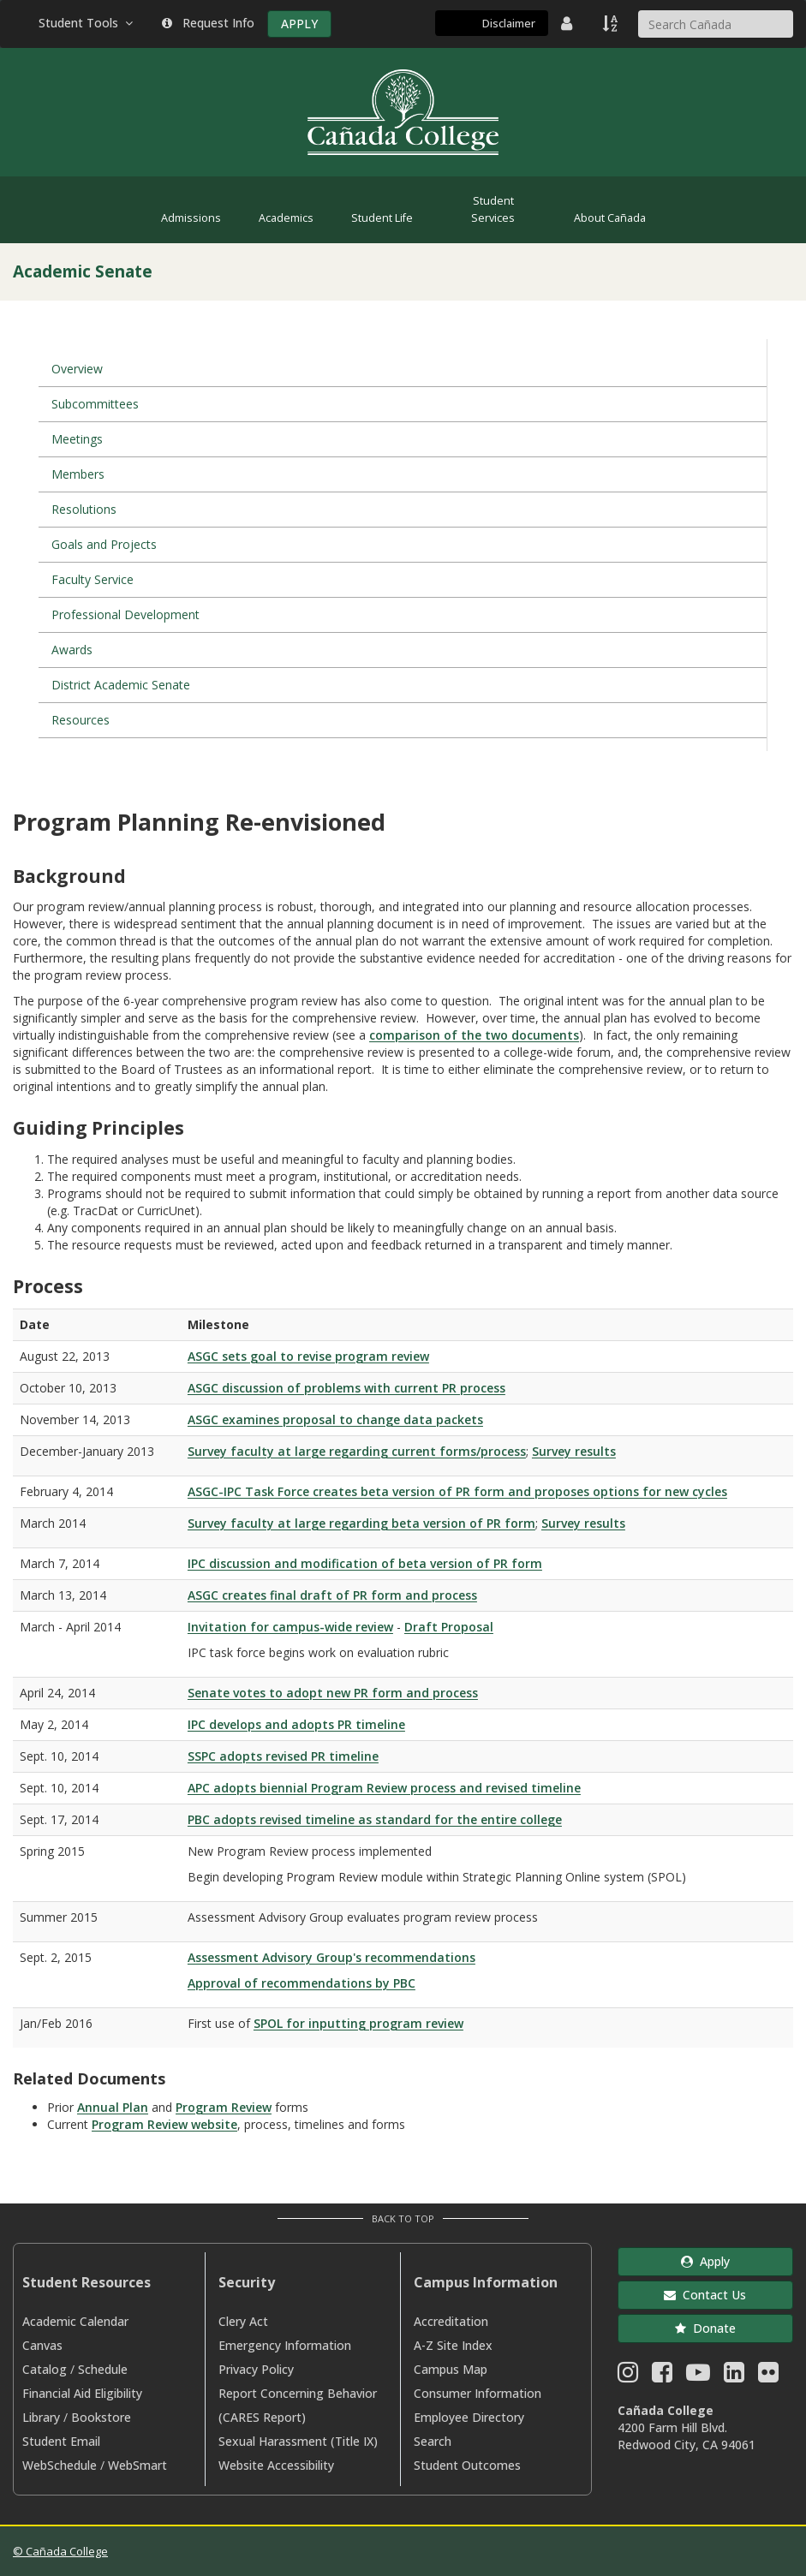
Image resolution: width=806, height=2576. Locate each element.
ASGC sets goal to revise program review (308, 1356)
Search (432, 2441)
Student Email (61, 2441)
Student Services (493, 209)
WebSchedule (59, 2465)
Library (41, 2417)
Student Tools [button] (87, 23)
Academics (286, 218)
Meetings (77, 439)
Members (77, 474)
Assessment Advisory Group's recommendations (331, 1957)
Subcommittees (95, 404)
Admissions (191, 218)
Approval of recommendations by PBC (301, 1983)
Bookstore (101, 2417)
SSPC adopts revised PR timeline (283, 1756)
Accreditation (451, 2321)
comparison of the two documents (474, 1035)
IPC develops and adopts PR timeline (296, 1724)
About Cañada (610, 218)
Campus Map (450, 2369)
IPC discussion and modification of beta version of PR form (365, 1563)
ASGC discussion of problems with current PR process (346, 1388)
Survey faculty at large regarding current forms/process (357, 1451)
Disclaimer (508, 23)
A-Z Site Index (453, 2345)
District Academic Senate (120, 685)
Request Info (208, 23)
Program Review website (164, 2124)
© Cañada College (60, 2551)
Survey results (574, 1451)
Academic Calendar (75, 2321)
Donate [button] (705, 2328)
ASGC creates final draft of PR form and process (332, 1595)
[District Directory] (568, 23)
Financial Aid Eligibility (82, 2393)
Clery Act (243, 2321)
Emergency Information (284, 2345)
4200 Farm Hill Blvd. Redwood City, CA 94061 (686, 2436)
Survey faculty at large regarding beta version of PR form (361, 1523)
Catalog (44, 2369)
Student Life (382, 218)
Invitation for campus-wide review (290, 1627)
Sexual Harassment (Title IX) (298, 2441)
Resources (80, 720)
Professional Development (125, 614)
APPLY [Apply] (299, 23)
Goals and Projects (104, 544)
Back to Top (403, 2218)
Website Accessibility (276, 2465)
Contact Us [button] (705, 2295)
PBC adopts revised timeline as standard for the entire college (375, 1819)
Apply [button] (705, 2261)
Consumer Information (477, 2393)
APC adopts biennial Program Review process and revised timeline (384, 1788)
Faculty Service (92, 579)
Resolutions (83, 509)
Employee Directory (469, 2417)
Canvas (42, 2345)
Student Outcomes (467, 2465)
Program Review (224, 2107)
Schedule (103, 2369)
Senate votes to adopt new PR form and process (333, 1693)
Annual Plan (112, 2107)
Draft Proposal (448, 1627)
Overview (77, 369)
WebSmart (137, 2465)
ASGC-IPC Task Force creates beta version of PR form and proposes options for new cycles (457, 1491)
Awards (72, 649)
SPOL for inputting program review (358, 2023)
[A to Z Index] (611, 23)
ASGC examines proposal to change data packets (335, 1419)
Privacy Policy (256, 2369)
